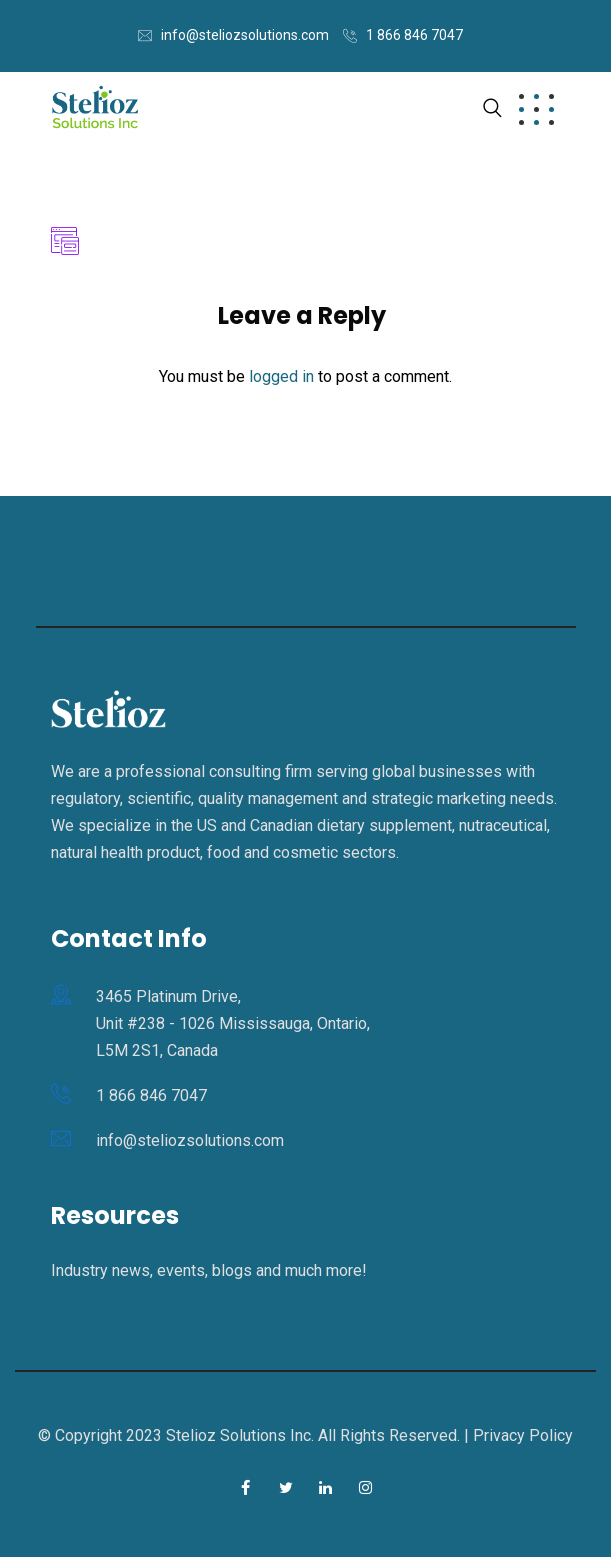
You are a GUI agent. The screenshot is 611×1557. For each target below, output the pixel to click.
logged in (281, 376)
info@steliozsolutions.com (245, 35)
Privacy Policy (523, 1435)
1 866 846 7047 (414, 35)
